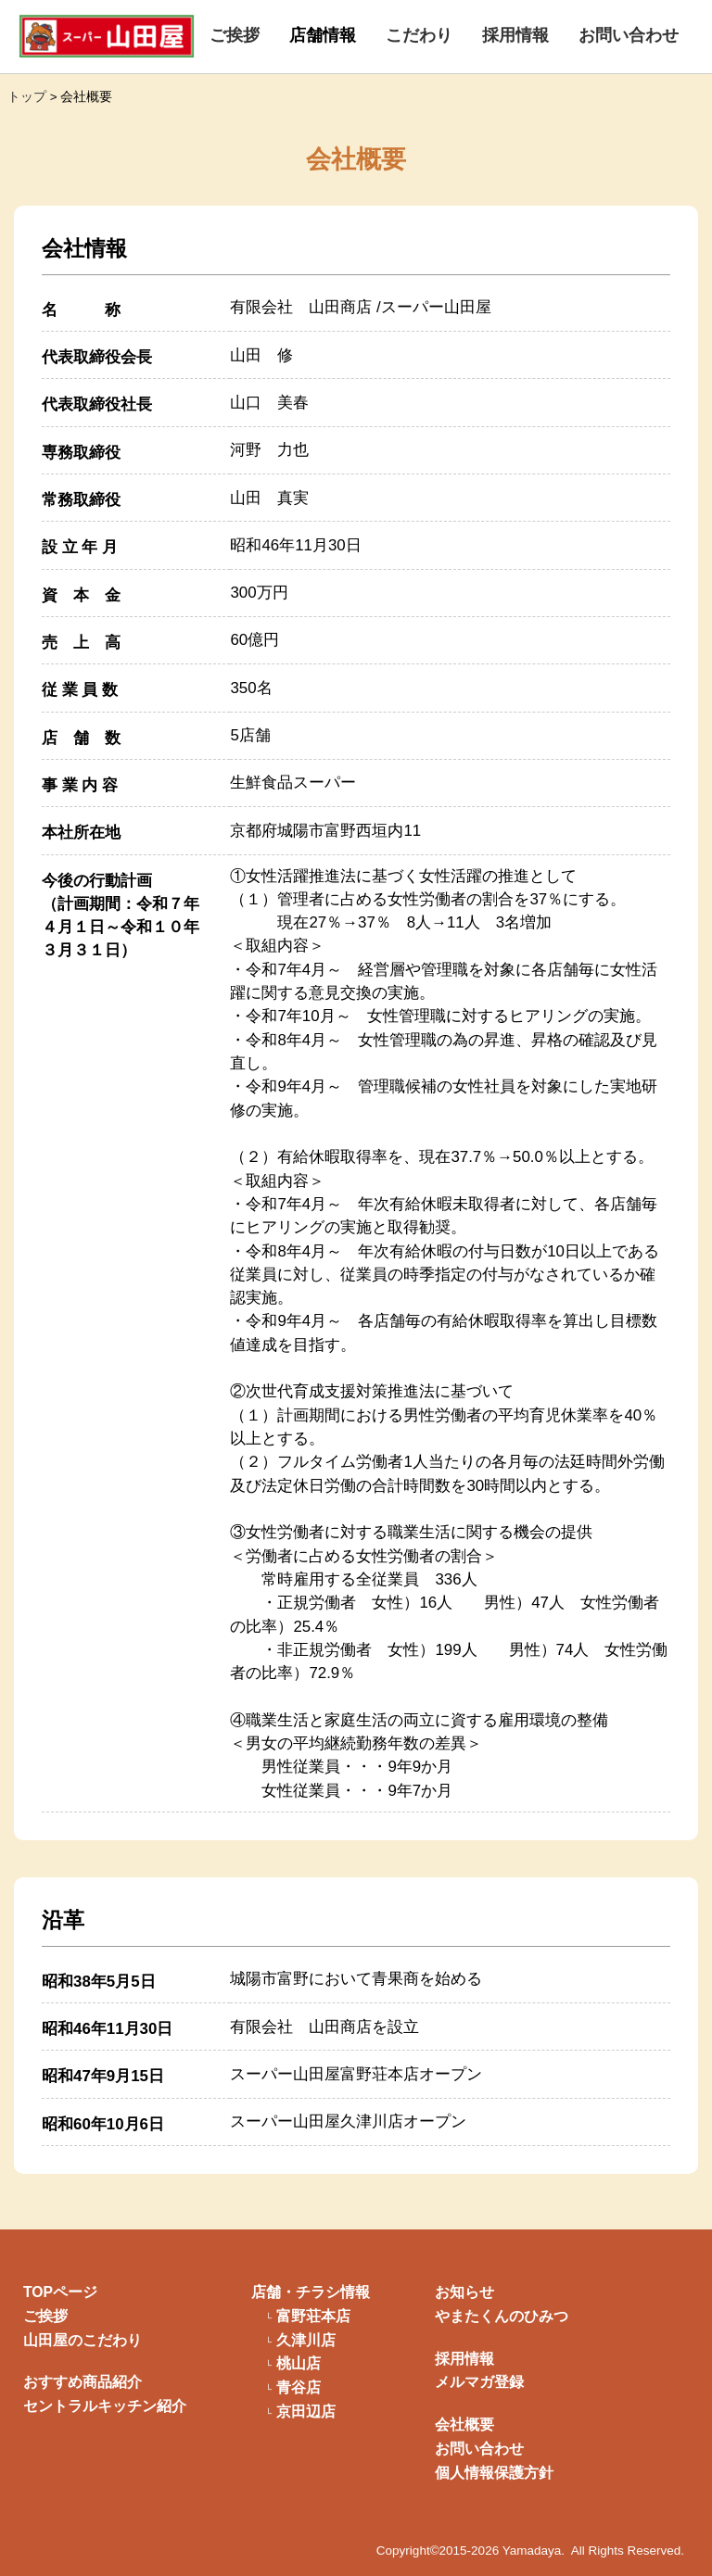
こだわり (419, 35)
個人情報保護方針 (494, 2473)
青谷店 (298, 2387)
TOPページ (60, 2292)
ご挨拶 (235, 35)
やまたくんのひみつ (501, 2316)
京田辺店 (306, 2412)
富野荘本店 (313, 2316)
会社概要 (464, 2424)
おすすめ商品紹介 (82, 2382)
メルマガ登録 (479, 2382)
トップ (26, 97)
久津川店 (306, 2340)
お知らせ (464, 2292)
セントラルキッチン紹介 (104, 2406)
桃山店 (298, 2363)
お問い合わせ (628, 35)
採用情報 (515, 35)
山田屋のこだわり (82, 2340)
